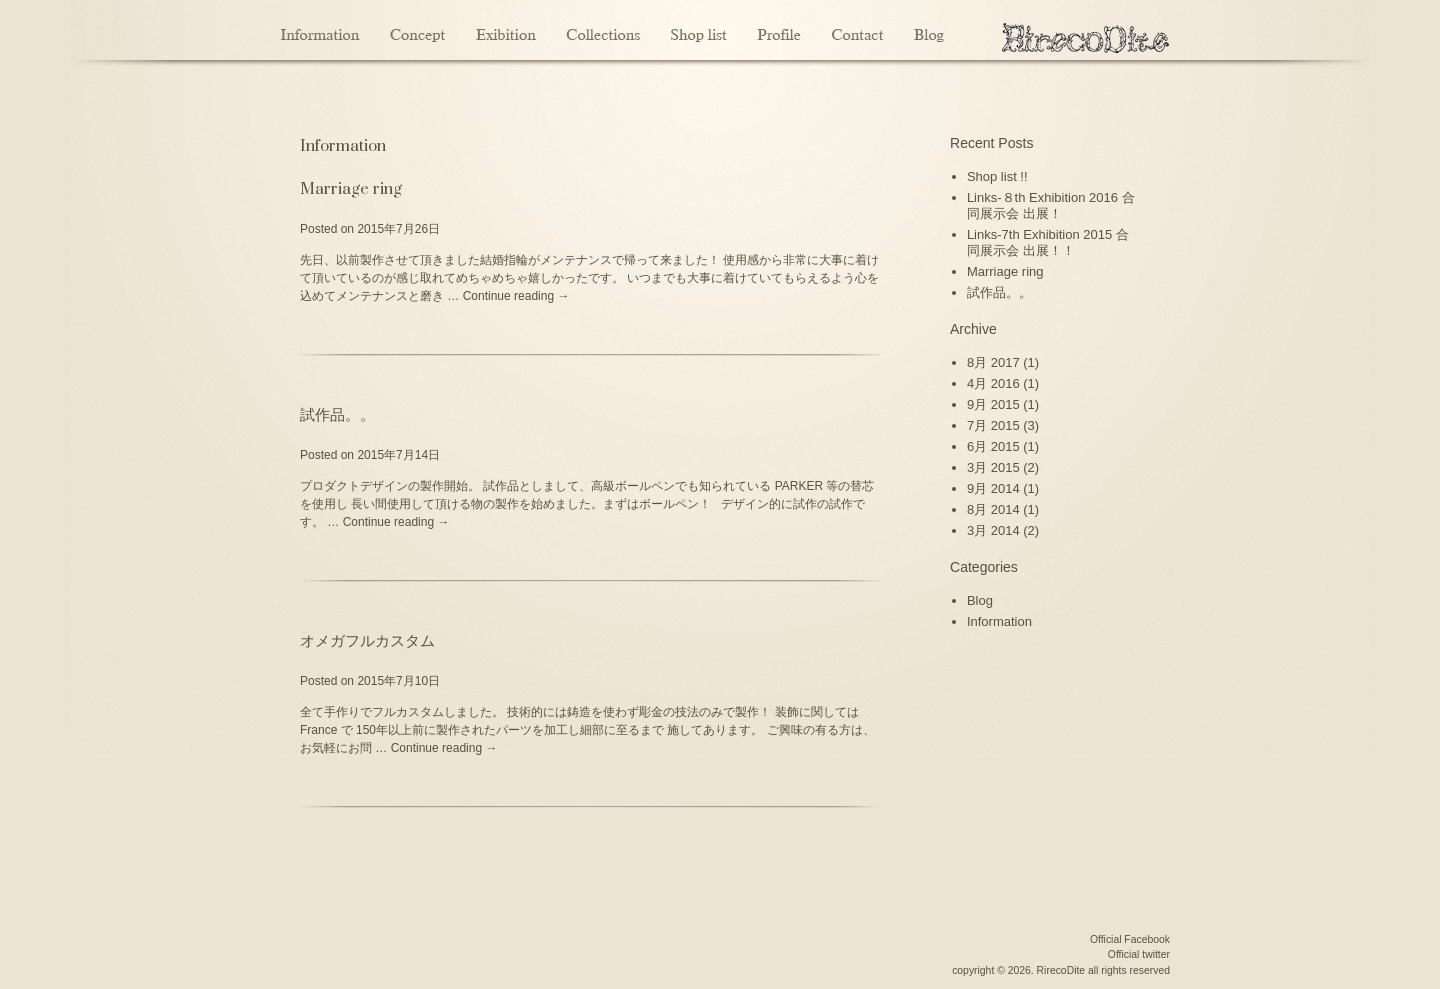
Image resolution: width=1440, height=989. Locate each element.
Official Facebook (1130, 939)
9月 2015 (993, 404)
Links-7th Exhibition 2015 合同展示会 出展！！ (1048, 242)
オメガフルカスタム (367, 641)
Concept (417, 30)
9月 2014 (993, 488)
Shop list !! (997, 176)
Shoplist (698, 30)
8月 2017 (993, 362)
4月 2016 (993, 383)
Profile (779, 30)
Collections (603, 30)
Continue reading (516, 296)
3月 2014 (993, 530)
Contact (857, 30)
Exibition (505, 30)
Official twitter (1139, 954)
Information (322, 30)
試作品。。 (337, 415)
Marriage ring (351, 189)
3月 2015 (993, 467)
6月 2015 (993, 446)
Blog (930, 30)
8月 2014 (993, 509)
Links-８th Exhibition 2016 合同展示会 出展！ (1051, 205)
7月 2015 (993, 425)
